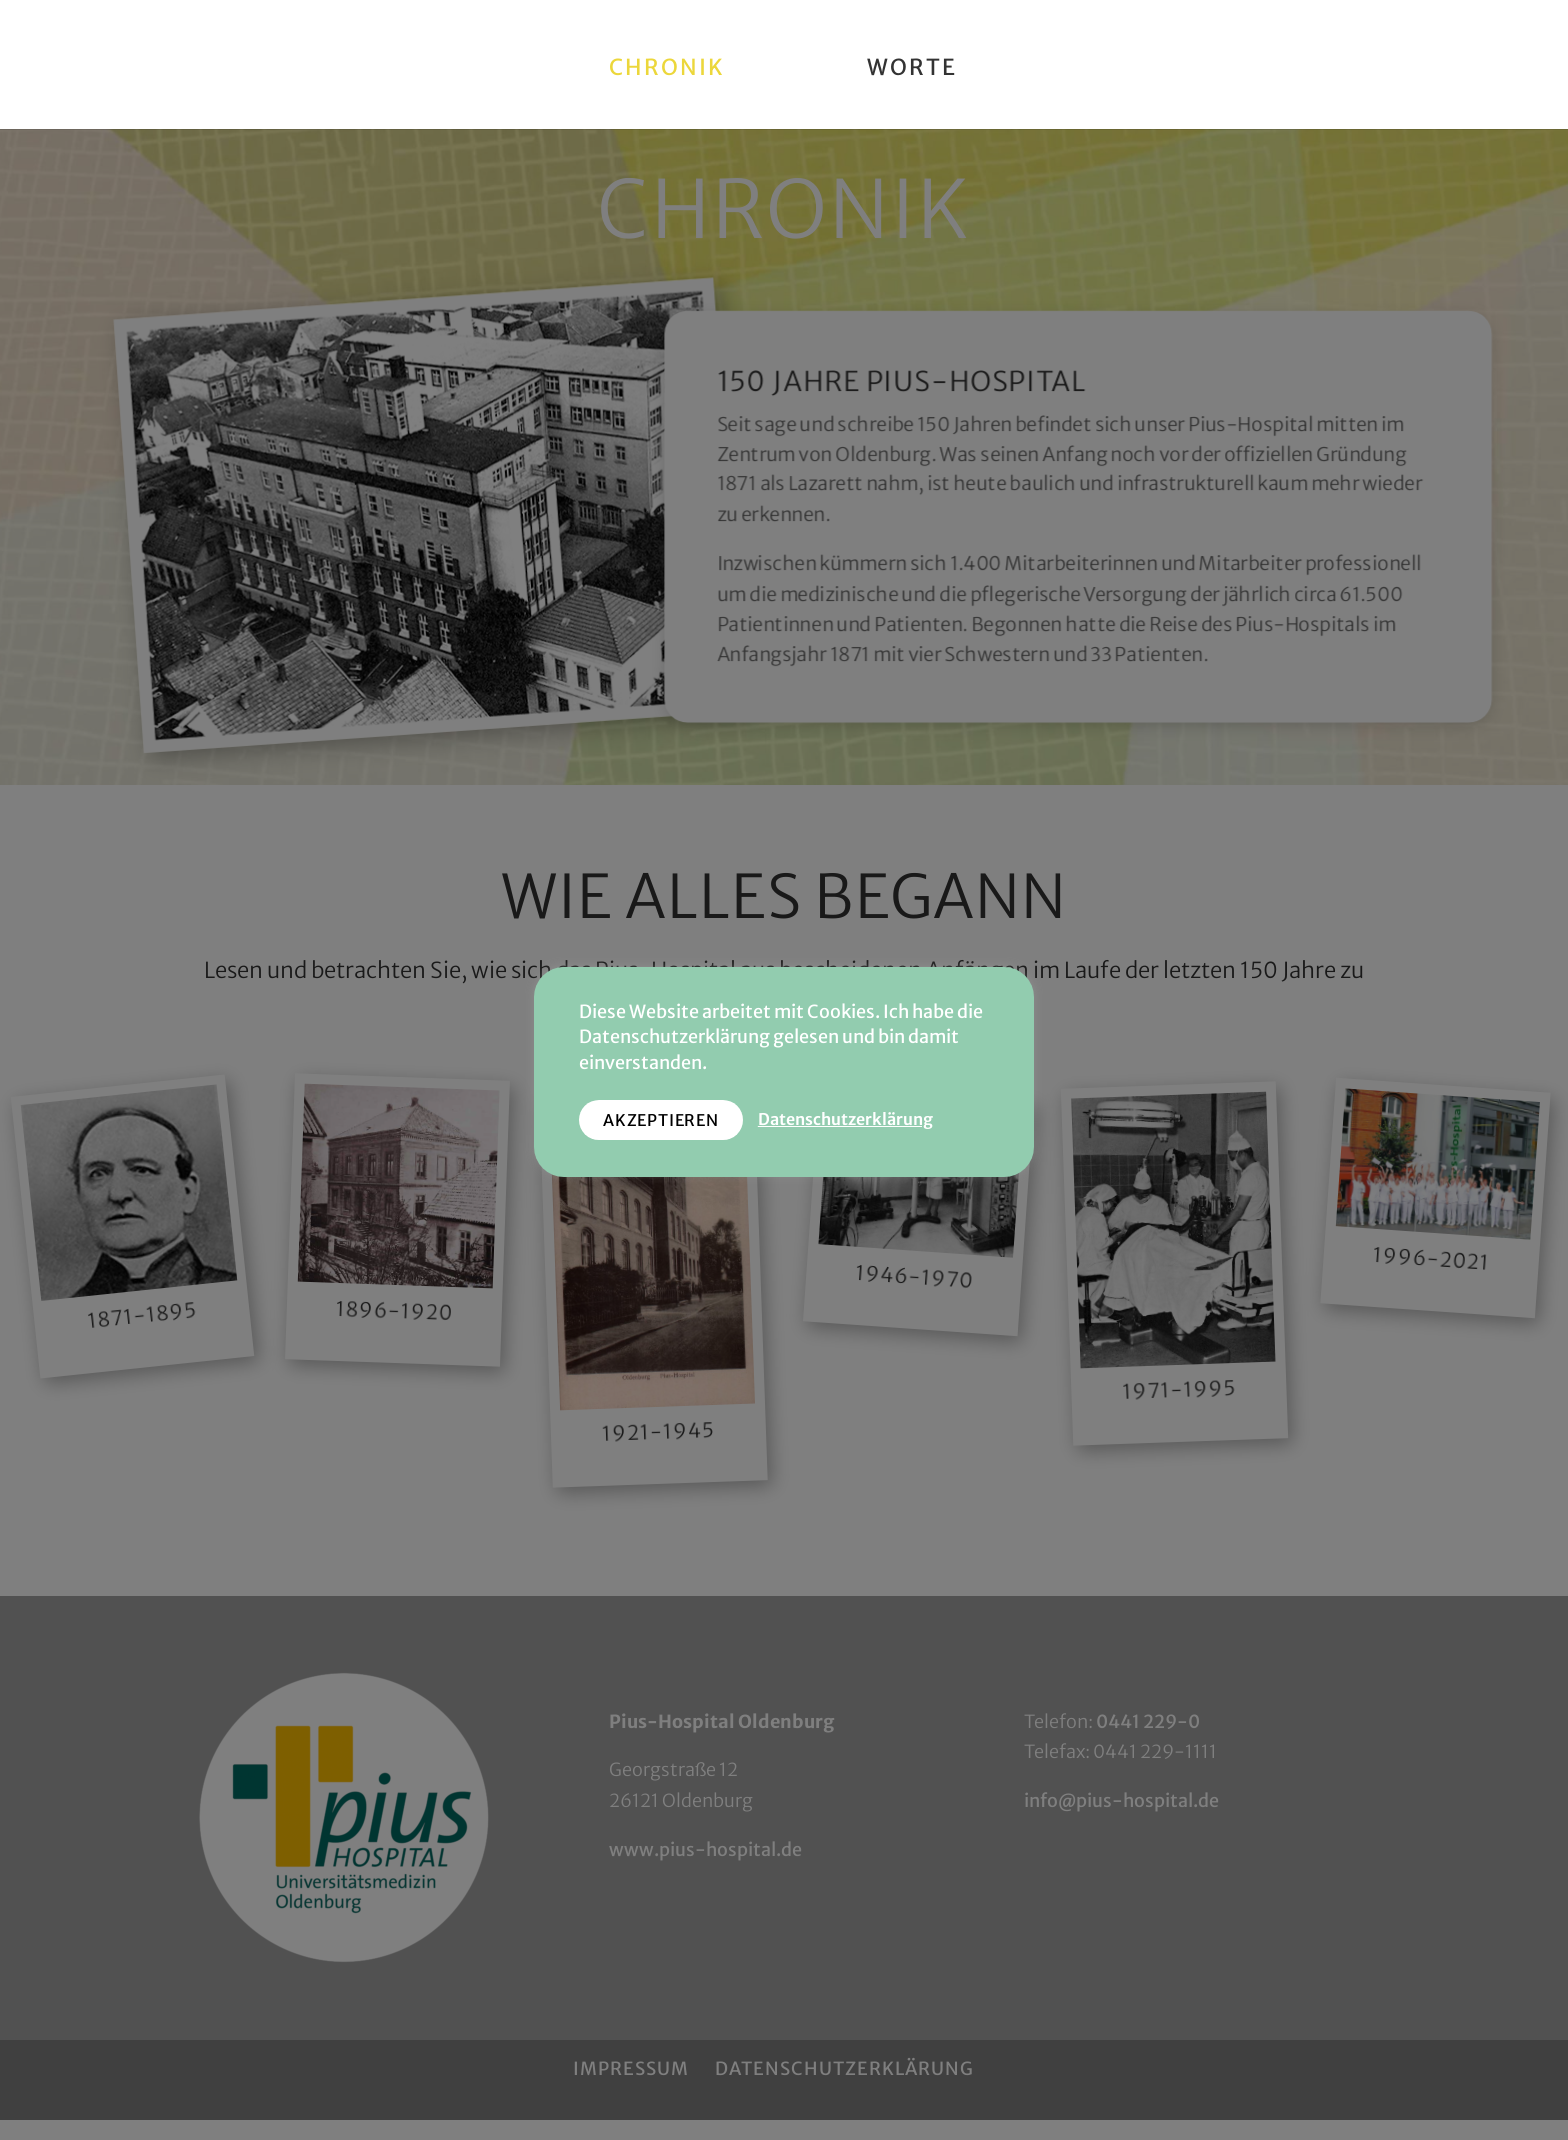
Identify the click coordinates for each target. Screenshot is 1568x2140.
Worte (905, 64)
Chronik (674, 64)
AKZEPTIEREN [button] (661, 1120)
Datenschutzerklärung (845, 1119)
